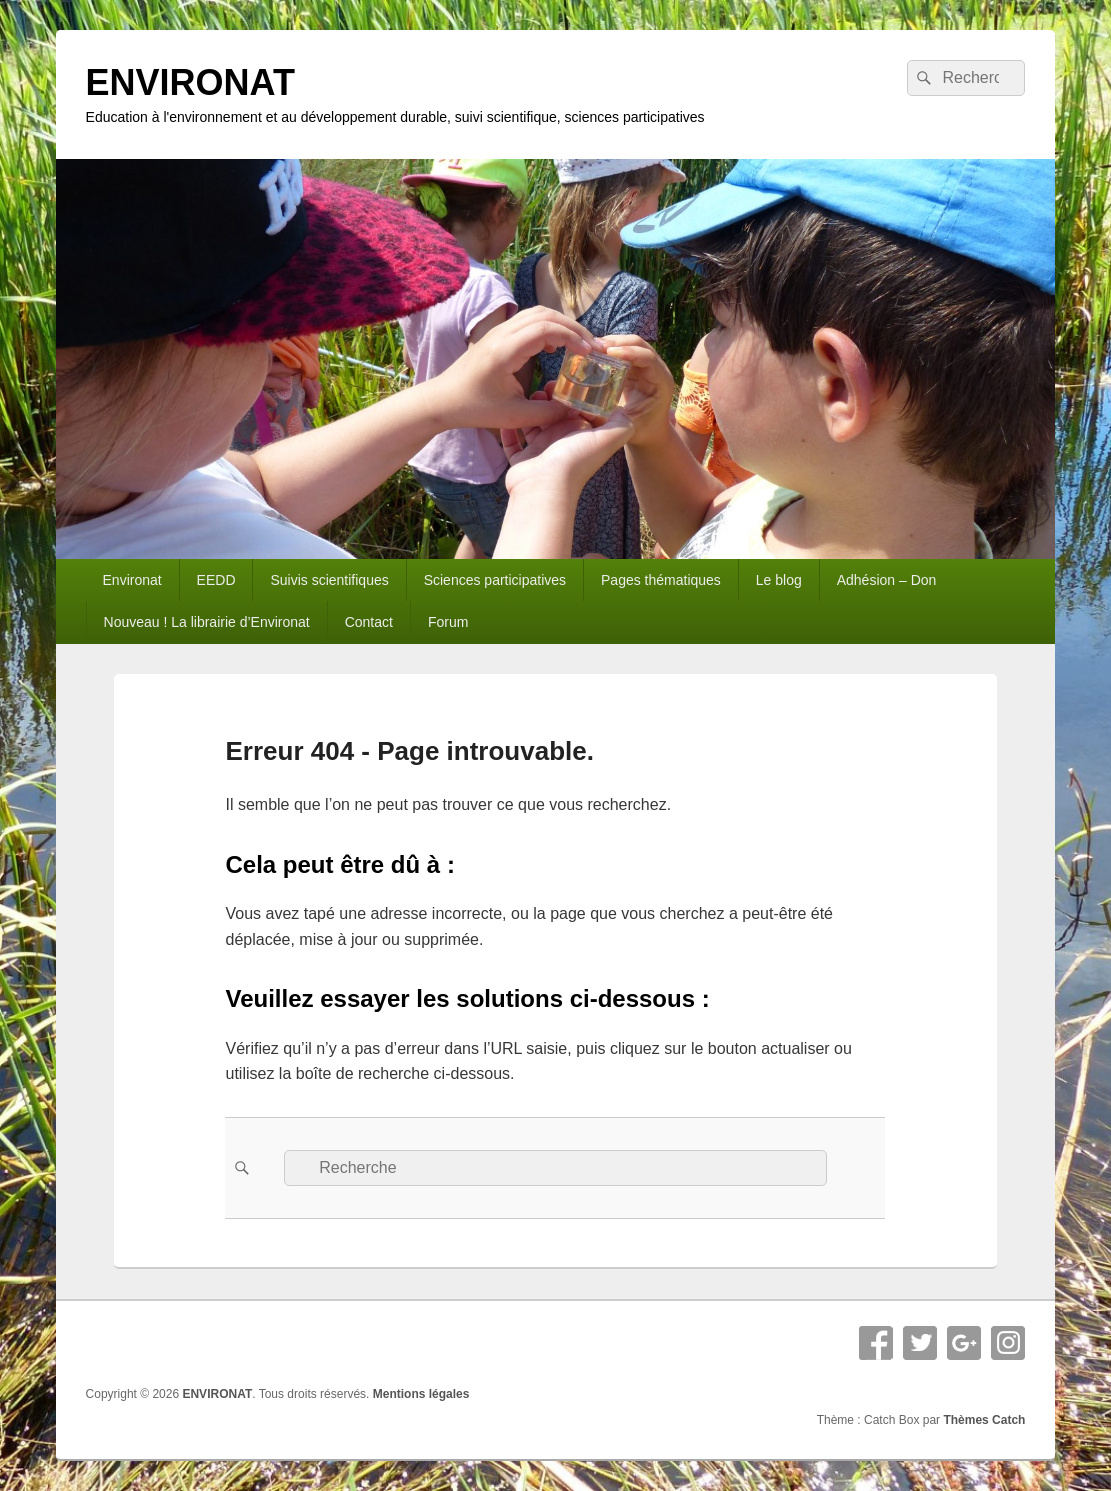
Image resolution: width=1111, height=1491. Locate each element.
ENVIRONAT (190, 82)
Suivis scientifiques (329, 580)
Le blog (779, 580)
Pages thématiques (661, 580)
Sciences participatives (495, 580)
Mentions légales (421, 1394)
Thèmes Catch (984, 1420)
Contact (369, 622)
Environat (132, 580)
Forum (448, 622)
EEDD (216, 580)
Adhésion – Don (887, 580)
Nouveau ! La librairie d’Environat (207, 622)
